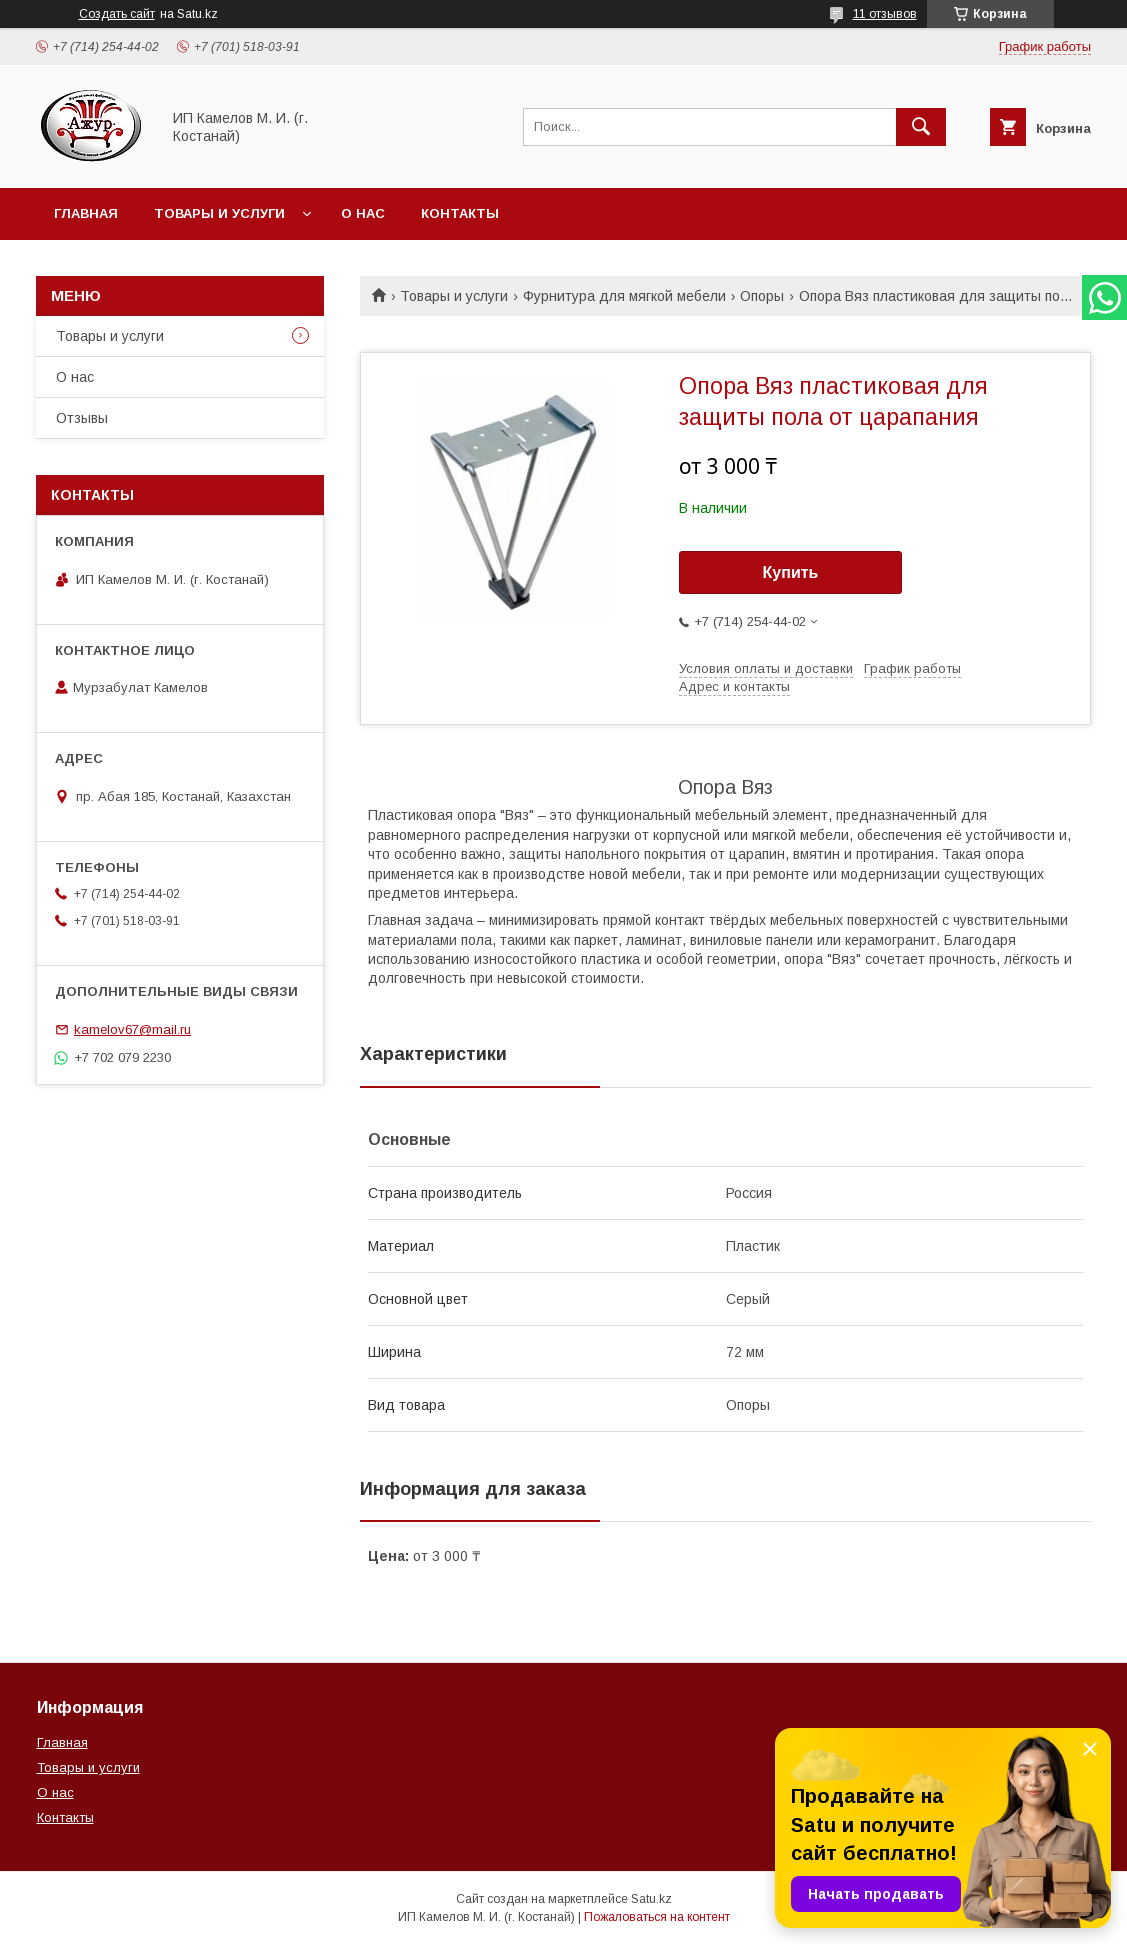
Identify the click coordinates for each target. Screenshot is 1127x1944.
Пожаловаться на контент (657, 1917)
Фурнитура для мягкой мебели (624, 296)
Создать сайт (117, 14)
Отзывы (82, 418)
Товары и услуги (219, 213)
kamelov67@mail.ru (132, 1029)
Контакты (460, 213)
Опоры (762, 296)
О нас (363, 213)
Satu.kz (651, 1899)
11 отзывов (885, 14)
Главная (86, 213)
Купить (791, 572)
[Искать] (921, 127)
